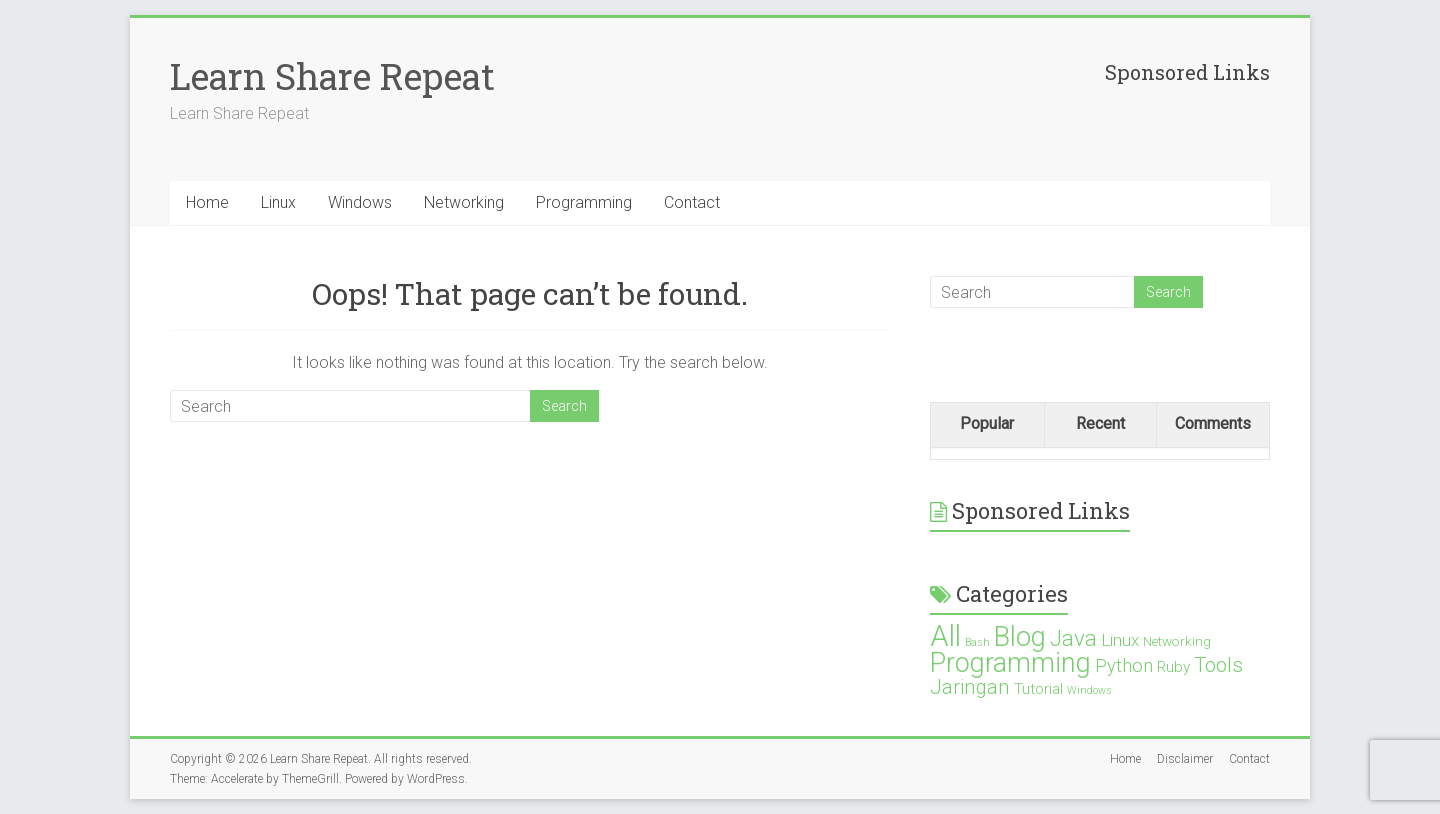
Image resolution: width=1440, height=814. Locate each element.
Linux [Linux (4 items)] (1120, 640)
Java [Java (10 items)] (1073, 638)
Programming (584, 202)
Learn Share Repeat (332, 76)
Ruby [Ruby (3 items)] (1173, 667)
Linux (278, 202)
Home (207, 202)
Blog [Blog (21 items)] (1020, 637)
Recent (1100, 423)
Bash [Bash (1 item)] (977, 642)
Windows (360, 202)
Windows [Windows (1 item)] (1089, 690)
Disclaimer (1185, 759)
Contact (692, 202)
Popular (987, 423)
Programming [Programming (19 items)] (1010, 663)
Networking (464, 202)
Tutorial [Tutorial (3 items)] (1038, 689)
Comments (1213, 423)
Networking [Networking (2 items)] (1177, 641)
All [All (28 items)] (945, 636)
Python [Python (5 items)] (1124, 665)
